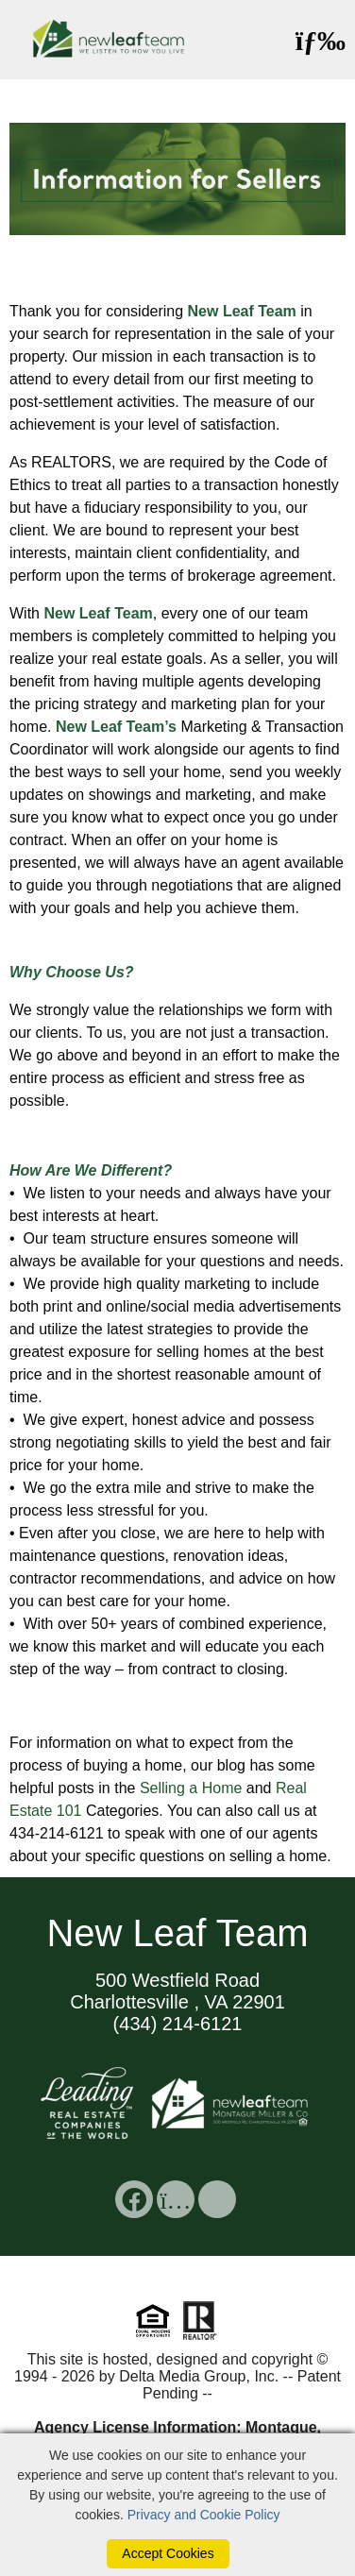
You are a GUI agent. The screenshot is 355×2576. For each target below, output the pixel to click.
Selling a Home (191, 1788)
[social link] (134, 2199)
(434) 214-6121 (178, 2023)
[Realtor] (199, 2338)
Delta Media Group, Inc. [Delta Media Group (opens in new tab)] (199, 2376)
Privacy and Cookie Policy (203, 2514)
